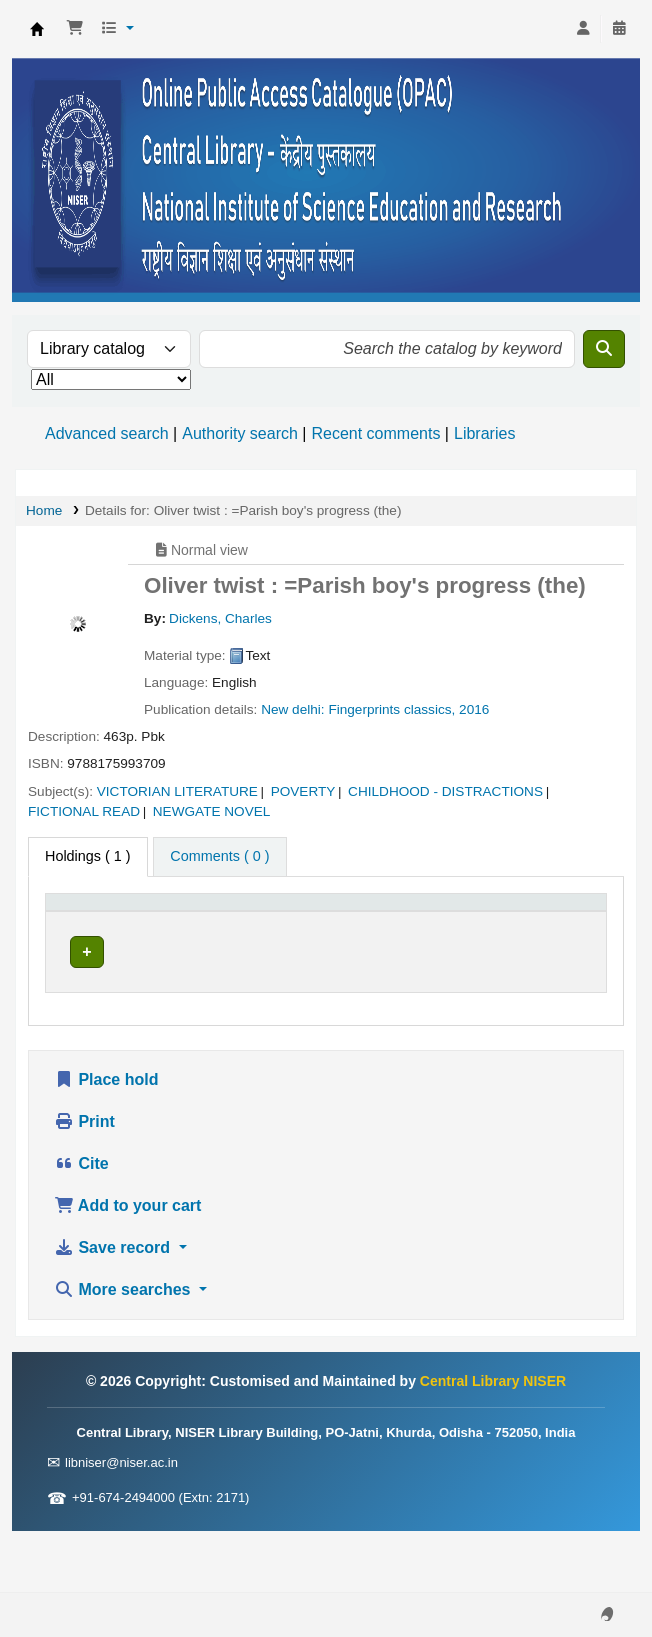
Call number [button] (330, 933)
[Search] (604, 349)
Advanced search (107, 433)
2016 (474, 709)
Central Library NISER (37, 29)
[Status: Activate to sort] (468, 923)
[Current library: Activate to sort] (221, 923)
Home (44, 510)
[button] (75, 29)
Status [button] (457, 933)
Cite (81, 1224)
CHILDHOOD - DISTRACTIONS (445, 791)
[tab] (219, 857)
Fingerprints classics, (391, 709)
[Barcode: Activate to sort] (558, 923)
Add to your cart (127, 1266)
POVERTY (303, 791)
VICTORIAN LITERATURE (177, 791)
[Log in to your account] (583, 29)
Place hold (106, 1140)
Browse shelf (335, 995)
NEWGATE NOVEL (212, 811)
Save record (114, 1308)
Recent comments (375, 433)
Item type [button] (85, 933)
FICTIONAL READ (84, 811)
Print (84, 1182)
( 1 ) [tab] (88, 856)
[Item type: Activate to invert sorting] (104, 923)
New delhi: (292, 709)
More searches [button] (124, 1350)
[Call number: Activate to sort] (354, 923)
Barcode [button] (547, 933)
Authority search (240, 433)
